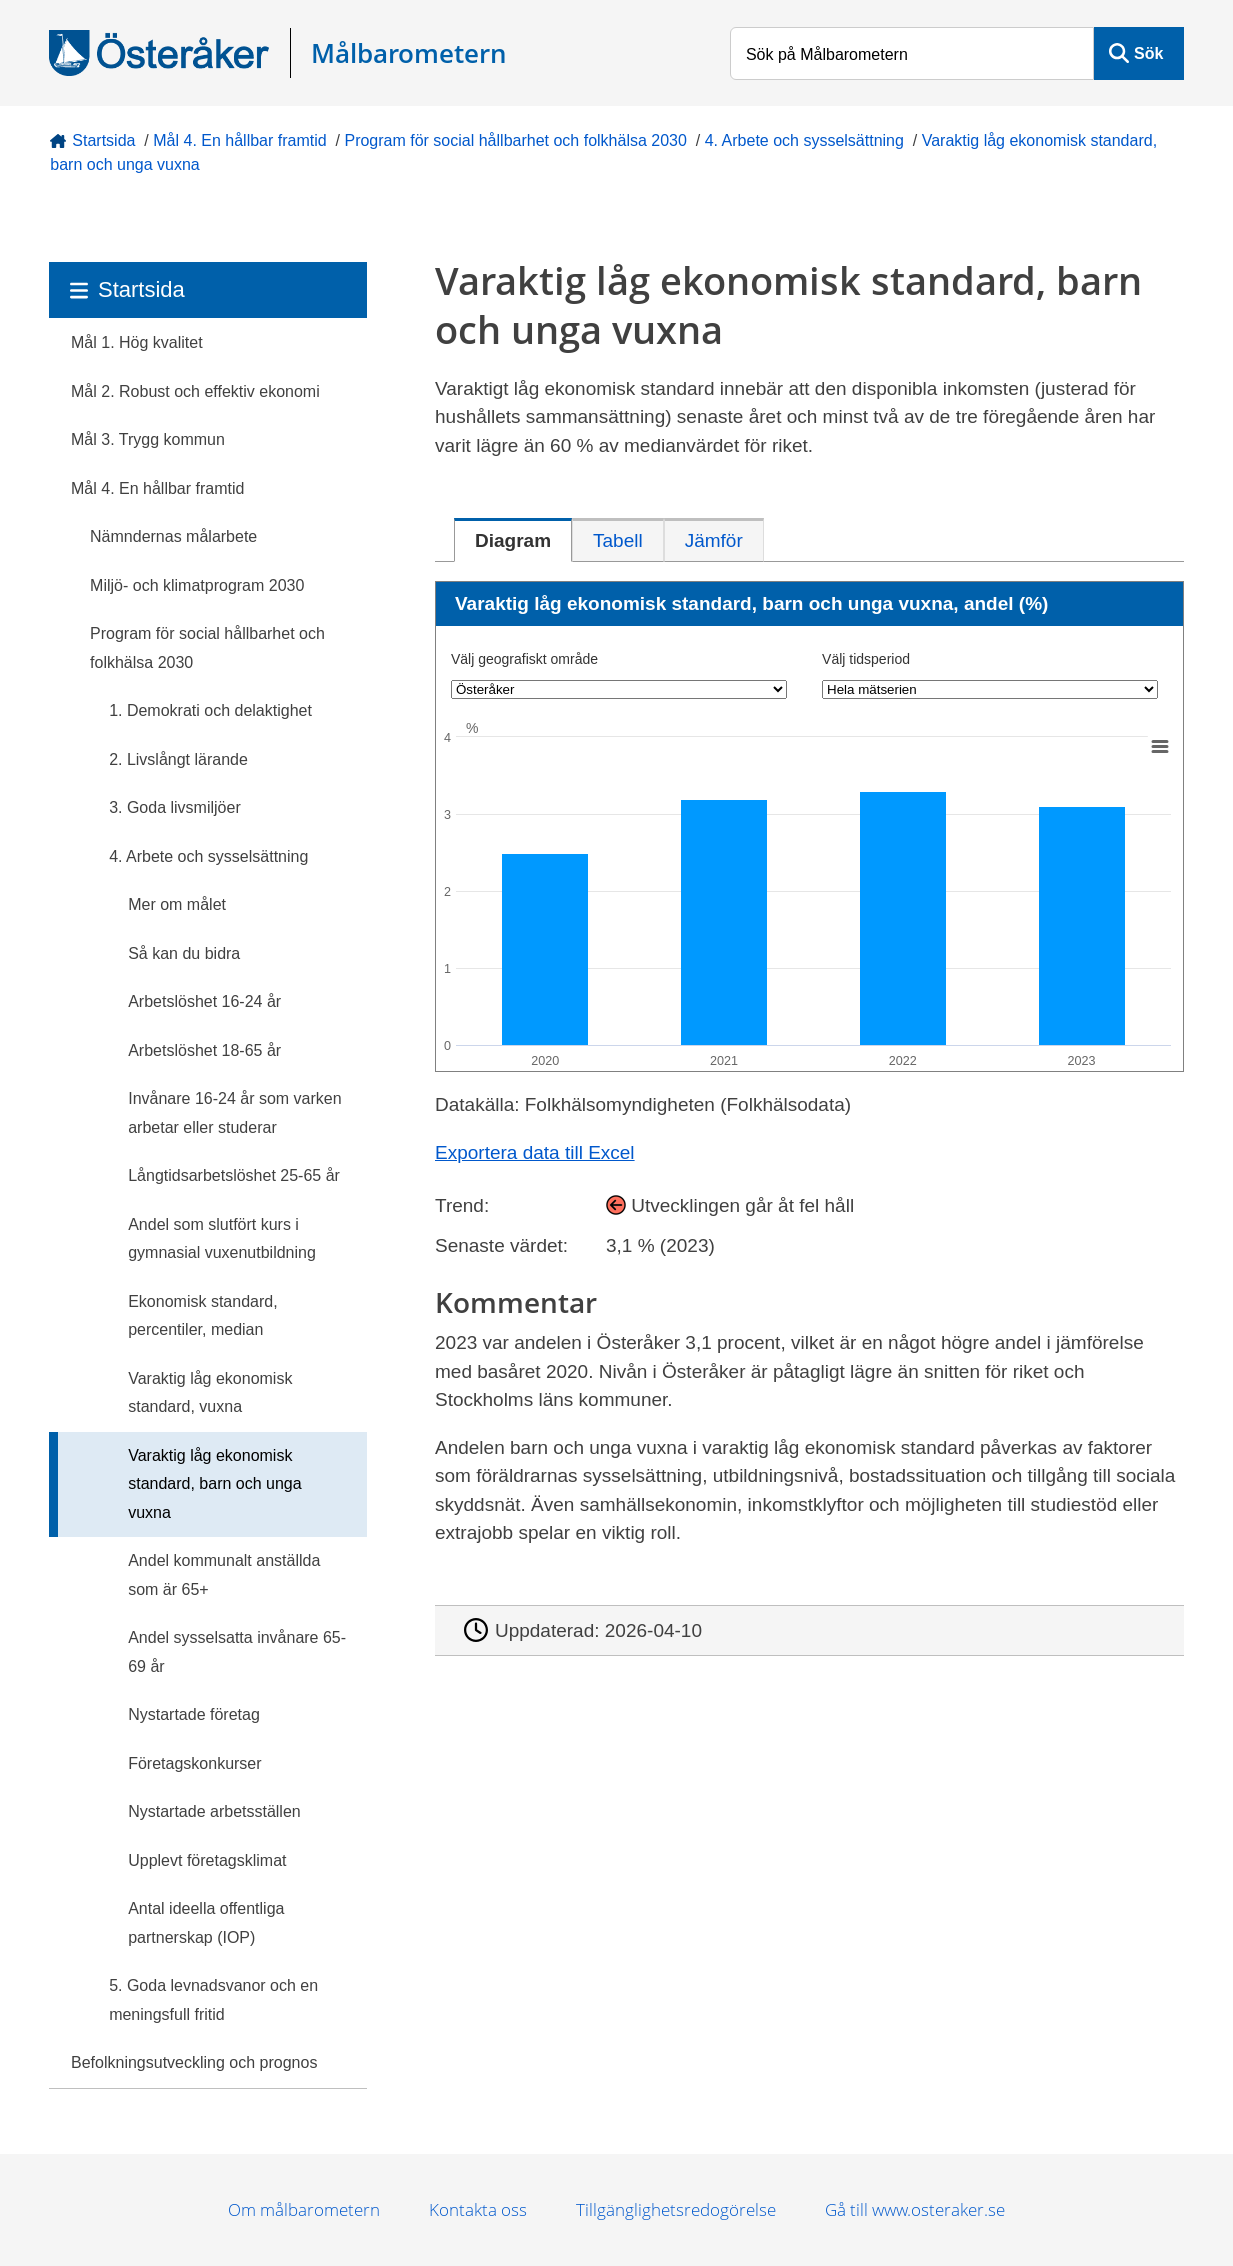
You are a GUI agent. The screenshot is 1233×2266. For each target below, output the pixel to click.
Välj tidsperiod (866, 659)
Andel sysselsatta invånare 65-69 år (237, 1652)
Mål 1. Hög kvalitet (137, 342)
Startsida (103, 140)
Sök (1148, 53)
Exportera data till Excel (535, 1152)
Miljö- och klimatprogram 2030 (197, 585)
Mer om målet (177, 904)
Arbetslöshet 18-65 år (204, 1050)
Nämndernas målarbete (173, 536)
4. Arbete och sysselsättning (804, 140)
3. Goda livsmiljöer (175, 807)
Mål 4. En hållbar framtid (239, 140)
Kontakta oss (478, 2209)
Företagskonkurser (194, 1763)
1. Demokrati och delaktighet (210, 710)
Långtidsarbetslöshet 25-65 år (234, 1175)
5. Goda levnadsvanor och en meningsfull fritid (213, 2000)
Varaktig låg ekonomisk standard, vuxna (210, 1393)
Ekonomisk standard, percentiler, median (202, 1316)
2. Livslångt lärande (178, 759)
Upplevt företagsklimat (207, 1860)
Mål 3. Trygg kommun (148, 439)
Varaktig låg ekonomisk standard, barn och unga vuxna (214, 1484)
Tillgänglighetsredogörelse (676, 2209)
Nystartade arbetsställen (214, 1811)
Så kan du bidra (184, 953)
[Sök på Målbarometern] (912, 53)
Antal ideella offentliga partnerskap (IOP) (206, 1923)
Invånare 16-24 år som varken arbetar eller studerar (234, 1113)
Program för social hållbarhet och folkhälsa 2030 (515, 140)
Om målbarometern (304, 2209)
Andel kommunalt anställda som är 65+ (224, 1575)
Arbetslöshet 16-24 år (204, 1001)
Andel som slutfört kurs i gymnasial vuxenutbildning (222, 1239)
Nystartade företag (194, 1714)
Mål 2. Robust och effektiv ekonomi (195, 391)
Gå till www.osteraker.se (915, 2209)
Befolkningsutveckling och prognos (194, 2062)
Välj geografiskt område (524, 659)
